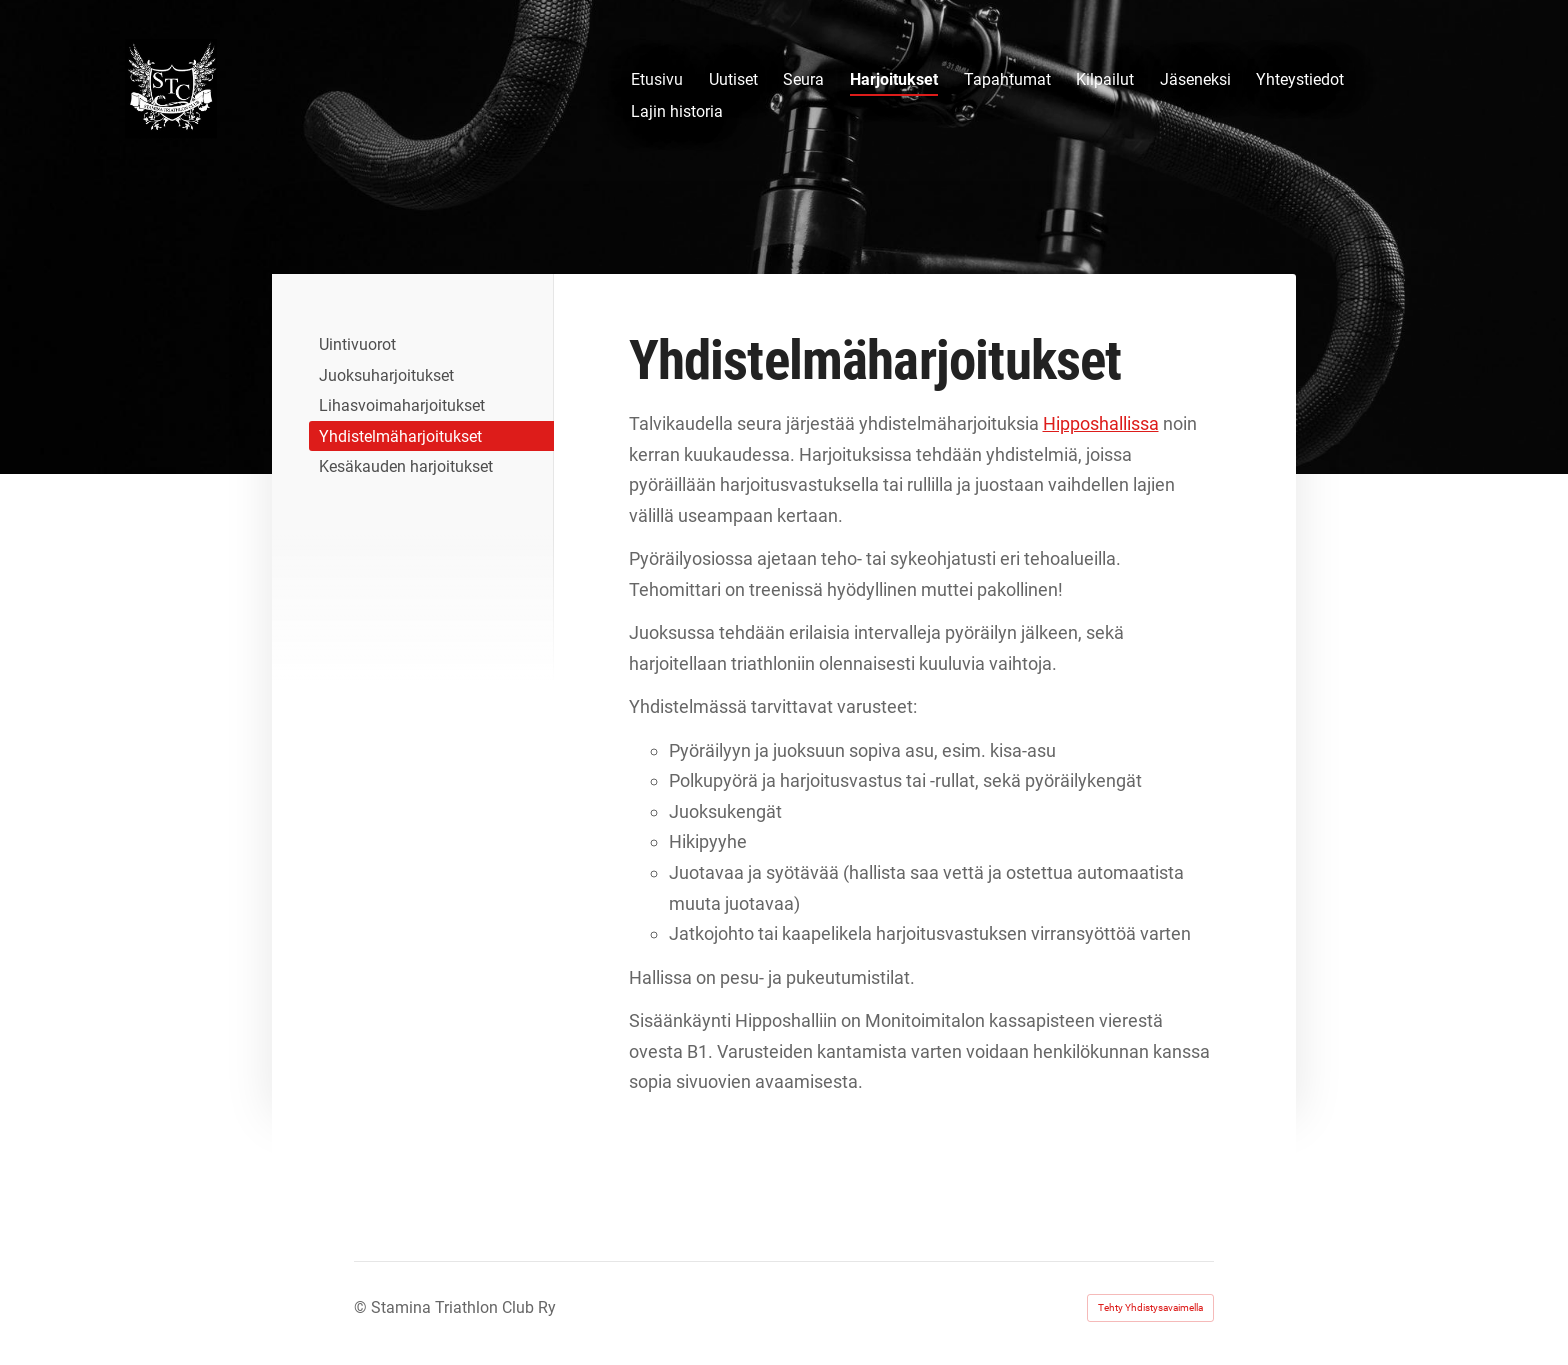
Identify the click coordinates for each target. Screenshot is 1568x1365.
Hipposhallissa (1101, 423)
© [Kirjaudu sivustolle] (362, 1307)
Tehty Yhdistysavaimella (1150, 1307)
